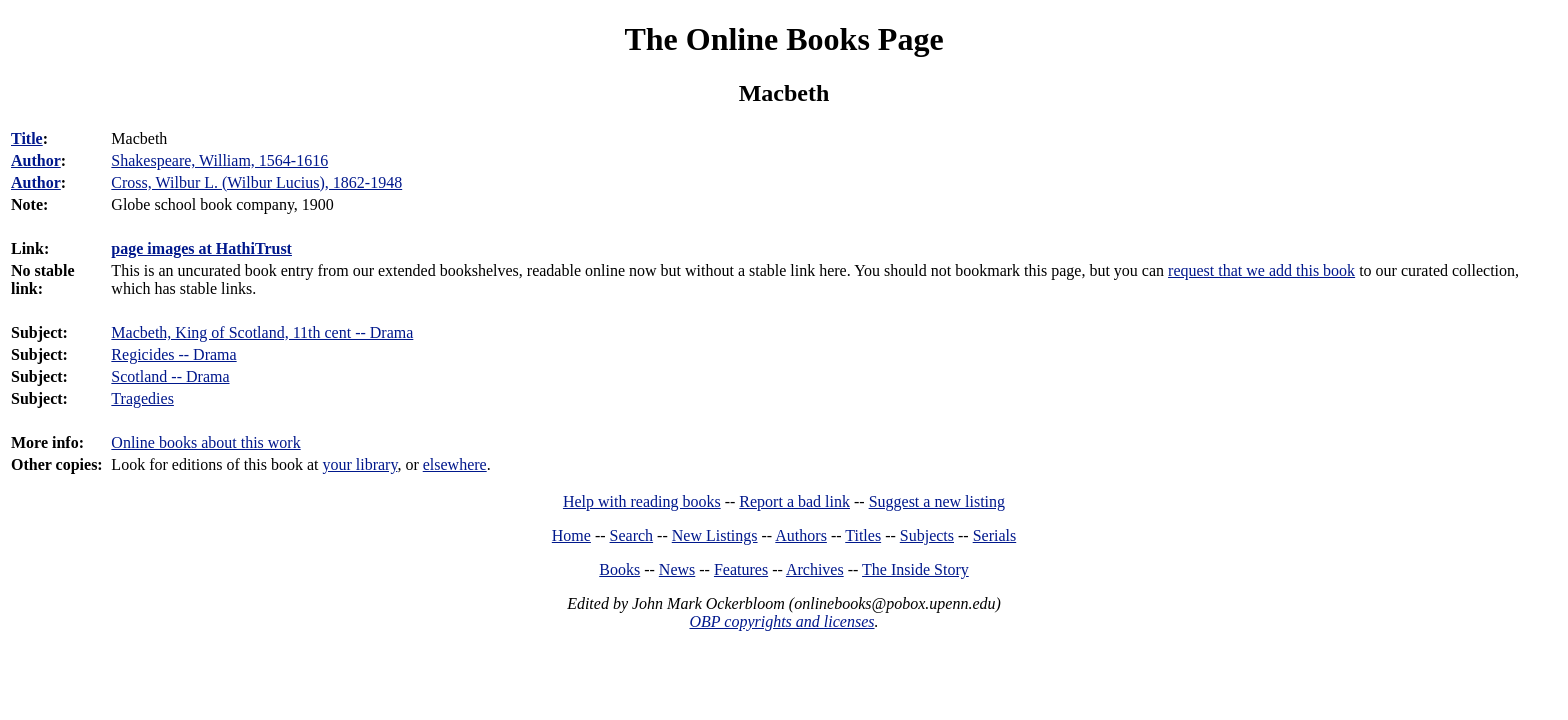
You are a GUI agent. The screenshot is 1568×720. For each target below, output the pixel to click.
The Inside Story (915, 569)
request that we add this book (1261, 270)
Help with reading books (642, 501)
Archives (815, 569)
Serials (995, 535)
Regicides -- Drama (173, 354)
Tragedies (142, 398)
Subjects (927, 535)
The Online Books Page (783, 39)
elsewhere (455, 464)
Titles (863, 535)
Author (36, 160)
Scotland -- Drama (170, 376)
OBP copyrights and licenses (781, 621)
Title (27, 138)
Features (741, 569)
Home (571, 535)
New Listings (715, 535)
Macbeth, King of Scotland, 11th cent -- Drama (262, 332)
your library (359, 464)
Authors (801, 535)
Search (632, 535)
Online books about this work (205, 442)
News (677, 569)
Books (619, 569)
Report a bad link (794, 501)
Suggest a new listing (937, 501)
